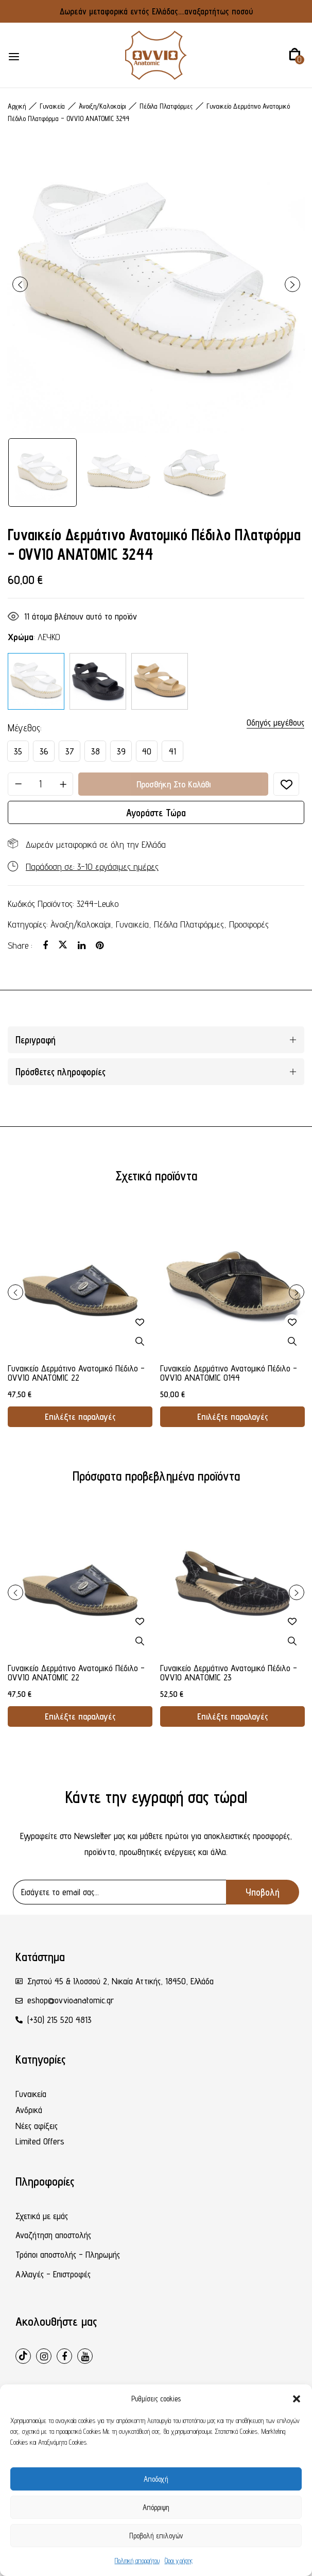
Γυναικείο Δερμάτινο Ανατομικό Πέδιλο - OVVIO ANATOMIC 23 (228, 1672)
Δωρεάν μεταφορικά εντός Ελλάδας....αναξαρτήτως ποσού (156, 11)
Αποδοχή (156, 2479)
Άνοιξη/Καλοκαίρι (102, 106)
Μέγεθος (24, 728)
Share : (20, 945)
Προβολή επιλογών (156, 2535)
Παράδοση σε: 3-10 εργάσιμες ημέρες (92, 866)
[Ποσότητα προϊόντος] (40, 784)
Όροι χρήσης (179, 2560)
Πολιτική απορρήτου (137, 2560)
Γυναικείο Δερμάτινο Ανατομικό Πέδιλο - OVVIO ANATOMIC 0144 (228, 1373)
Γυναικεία (52, 106)
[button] (296, 2399)
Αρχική (17, 106)
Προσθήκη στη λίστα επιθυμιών (286, 784)
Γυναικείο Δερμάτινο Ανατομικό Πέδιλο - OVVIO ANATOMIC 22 (76, 1373)
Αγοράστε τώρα (156, 812)
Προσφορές (249, 924)
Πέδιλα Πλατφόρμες (166, 106)
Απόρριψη (156, 2507)
